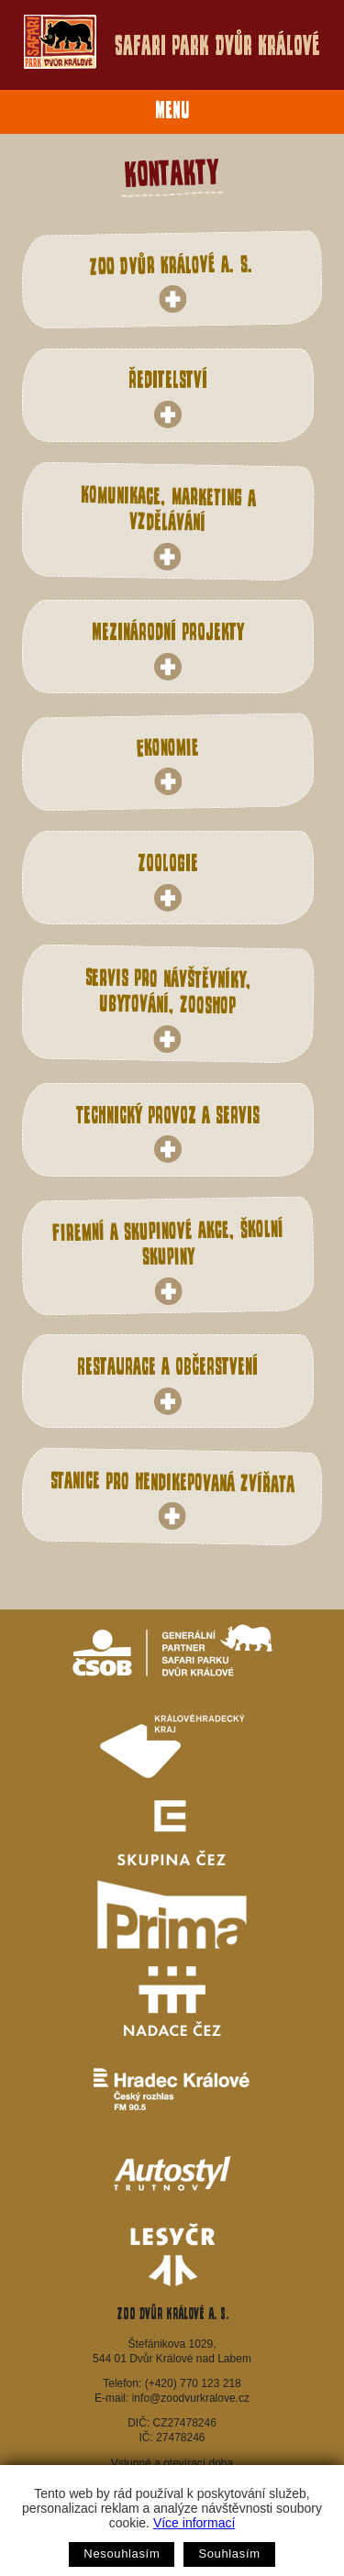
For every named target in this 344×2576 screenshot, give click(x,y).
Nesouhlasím (121, 2553)
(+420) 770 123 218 (193, 2383)
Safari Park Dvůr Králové (171, 42)
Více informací (194, 2522)
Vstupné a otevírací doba (172, 2463)
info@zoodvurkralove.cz (191, 2398)
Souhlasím (229, 2553)
